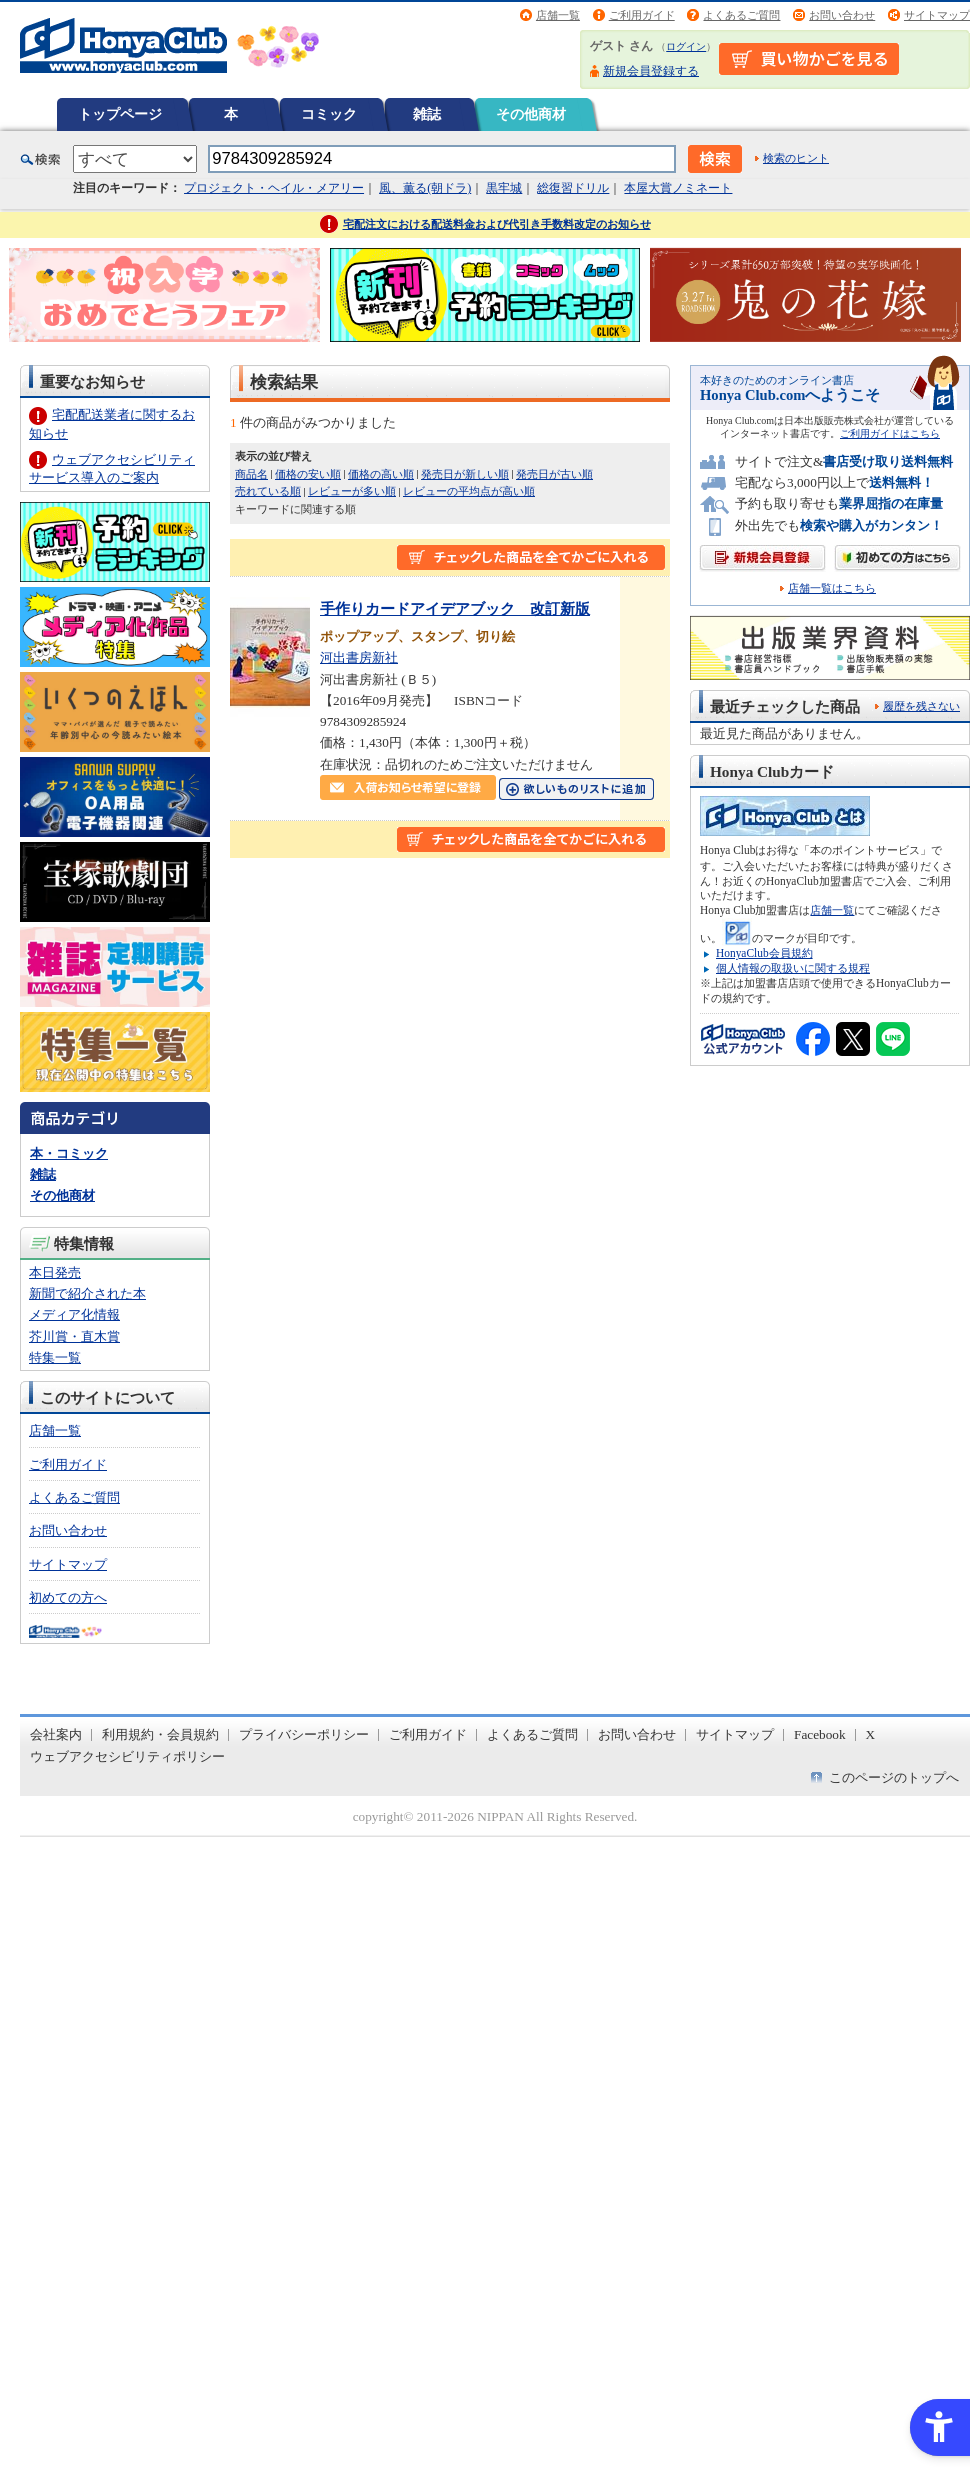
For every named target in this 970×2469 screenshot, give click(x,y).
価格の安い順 (308, 474)
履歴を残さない (921, 706)
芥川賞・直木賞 (74, 1336)
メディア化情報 (74, 1314)
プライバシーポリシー (304, 1734)
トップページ (120, 114)
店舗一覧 (558, 15)
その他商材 (531, 114)
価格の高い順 (381, 474)
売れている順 (268, 491)
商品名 (251, 474)
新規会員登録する (651, 71)
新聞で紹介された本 (87, 1293)
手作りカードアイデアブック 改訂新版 (455, 608)
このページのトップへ (894, 1777)
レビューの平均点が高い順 (469, 491)
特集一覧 (55, 1357)
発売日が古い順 (554, 474)
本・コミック (69, 1153)
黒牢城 (504, 188)
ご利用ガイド (642, 15)
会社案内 (56, 1734)
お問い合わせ (842, 15)
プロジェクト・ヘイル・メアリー (274, 188)
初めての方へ (68, 1597)
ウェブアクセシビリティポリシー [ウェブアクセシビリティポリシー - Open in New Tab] (127, 1756)
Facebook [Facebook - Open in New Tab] (820, 1734)
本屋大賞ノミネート (678, 188)
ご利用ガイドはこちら (890, 433)
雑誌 (427, 114)
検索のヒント (796, 158)
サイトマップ (937, 15)
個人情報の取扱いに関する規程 (793, 968)
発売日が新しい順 (465, 474)
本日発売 (55, 1272)
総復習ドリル (573, 188)
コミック (329, 114)
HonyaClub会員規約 (764, 953)
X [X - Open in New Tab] (871, 1734)
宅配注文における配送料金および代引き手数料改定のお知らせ (497, 224)
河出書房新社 (359, 657)
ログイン (686, 46)
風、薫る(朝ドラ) (425, 188)
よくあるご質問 (741, 15)
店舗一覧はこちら (832, 588)
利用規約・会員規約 (160, 1734)
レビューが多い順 (352, 491)
